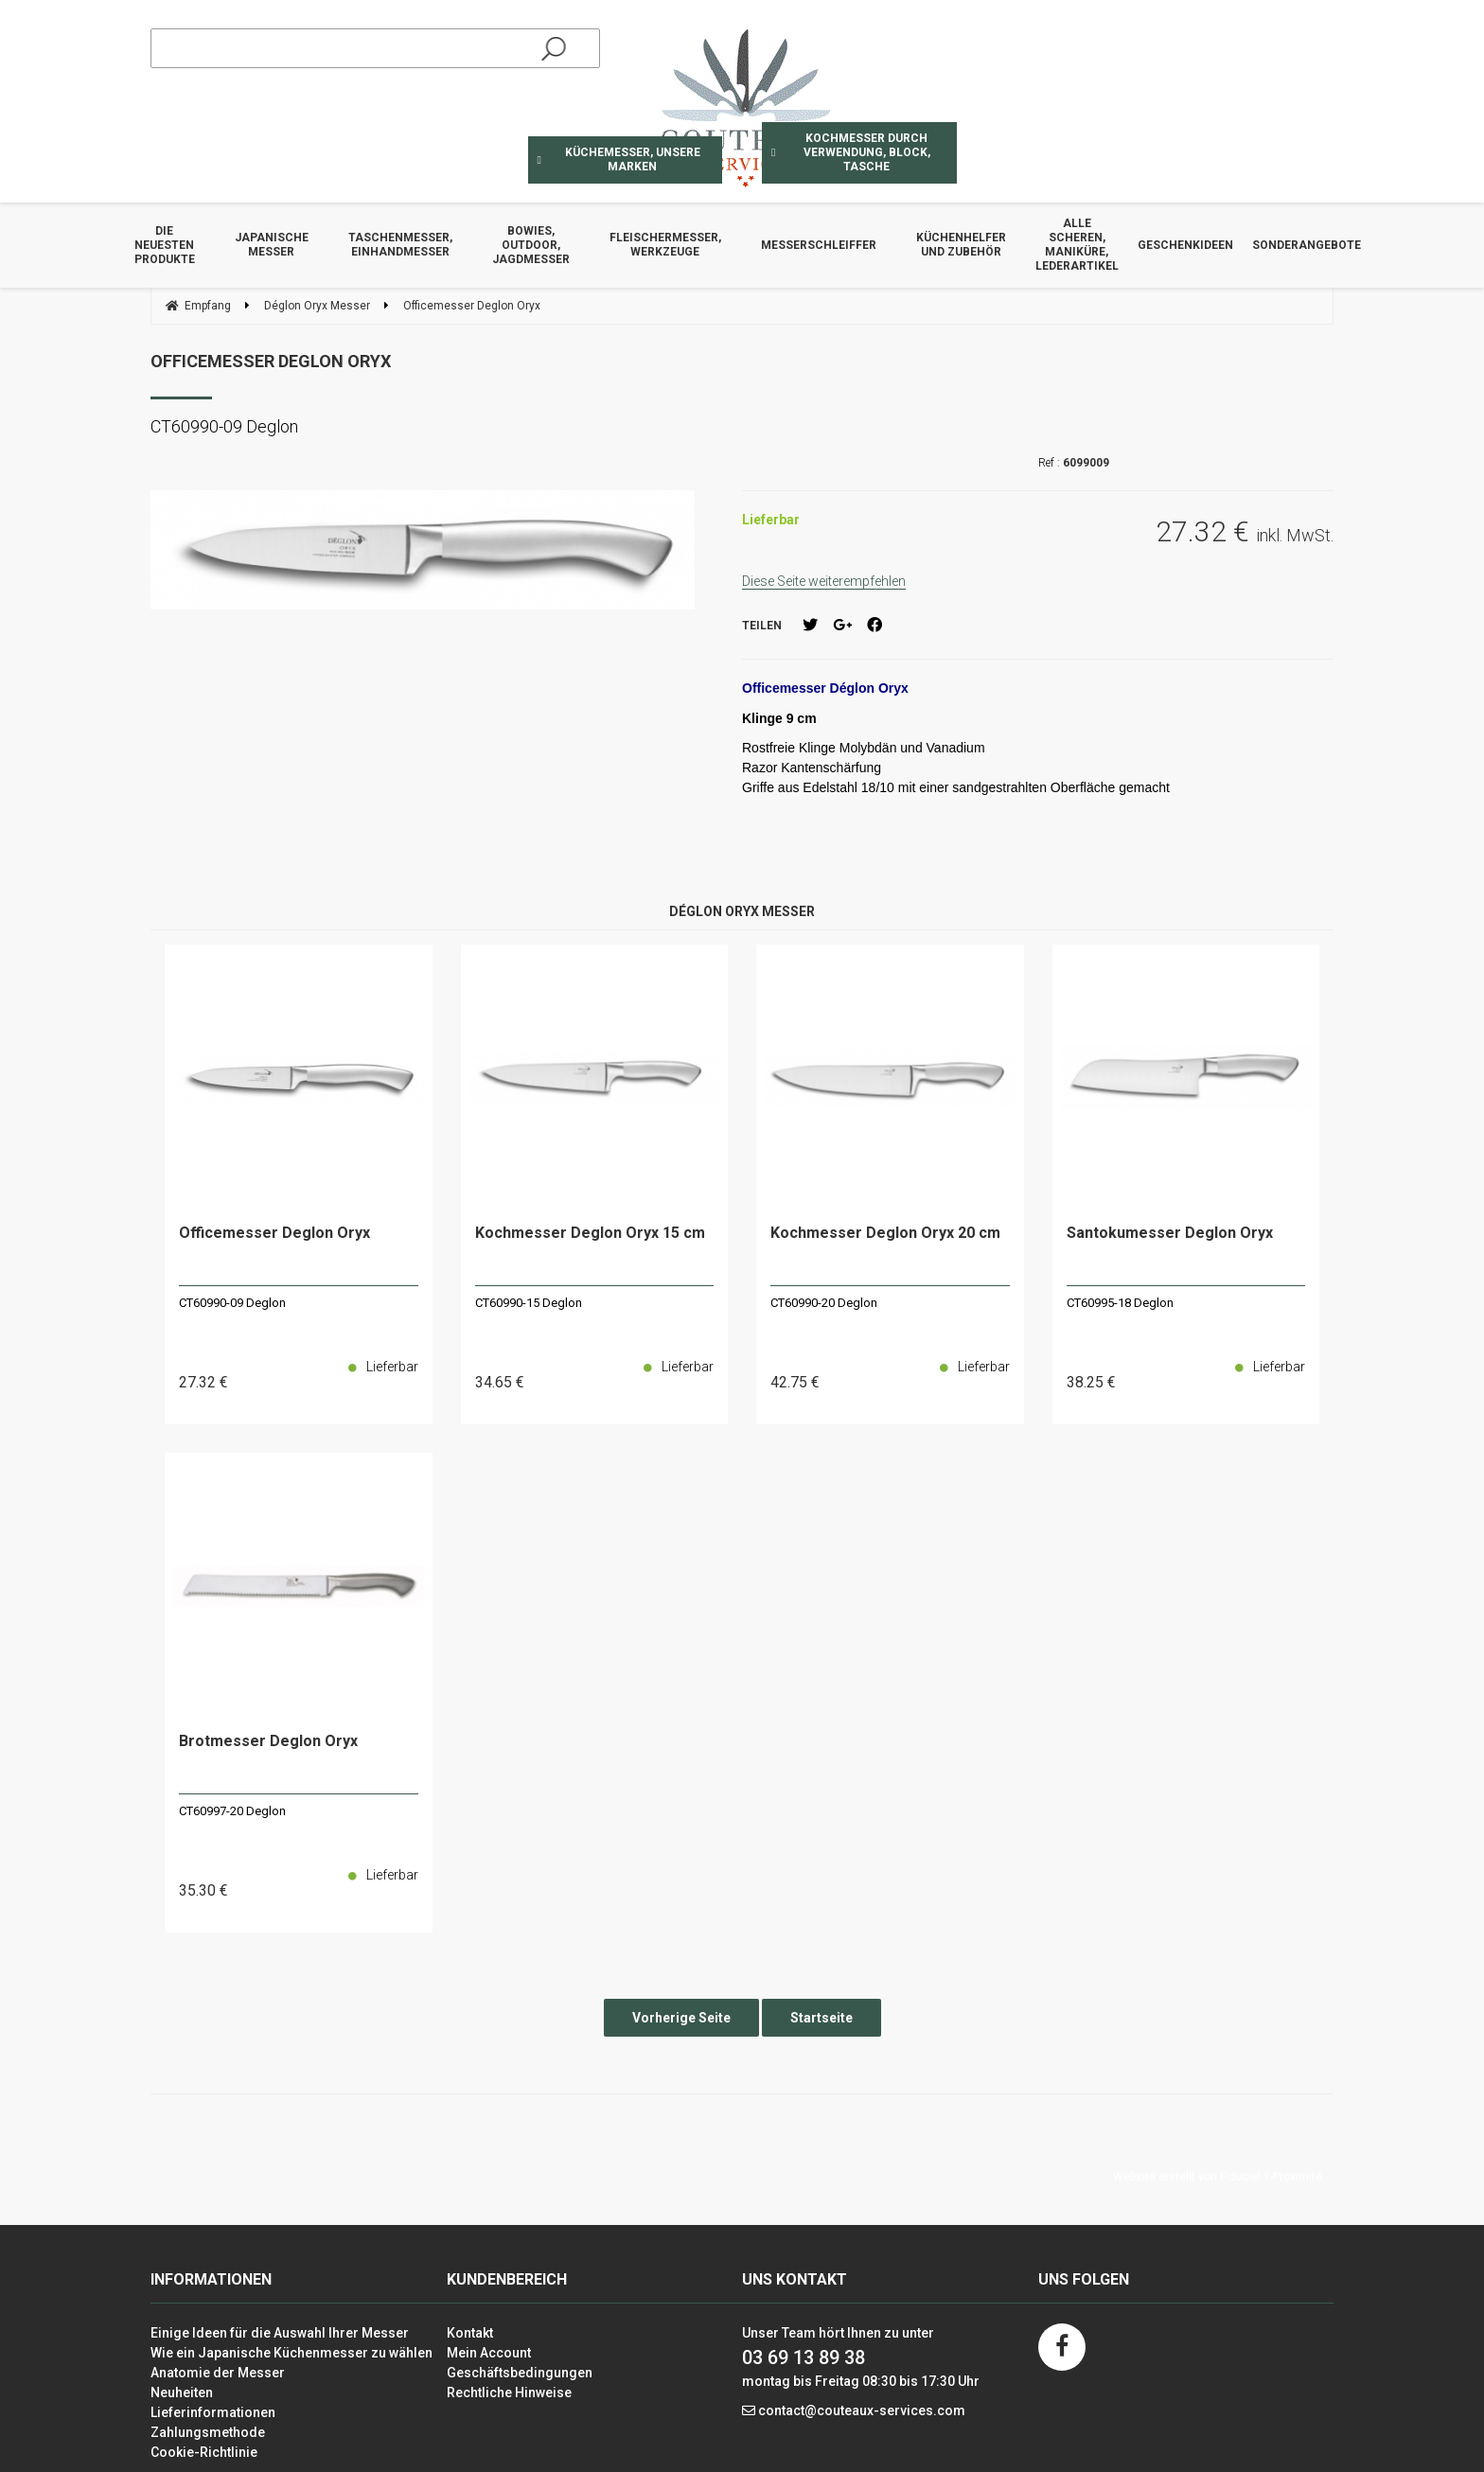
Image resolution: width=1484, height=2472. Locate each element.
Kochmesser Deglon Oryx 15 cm (590, 1234)
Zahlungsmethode (207, 2432)
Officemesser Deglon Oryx (270, 361)
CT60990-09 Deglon (232, 1303)
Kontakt (470, 2332)
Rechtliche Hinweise (509, 2392)
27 (203, 1382)
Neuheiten (181, 2392)
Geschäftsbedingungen (519, 2372)
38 (1091, 1382)
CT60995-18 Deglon (1120, 1303)
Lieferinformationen (212, 2412)
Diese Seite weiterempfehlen (824, 581)
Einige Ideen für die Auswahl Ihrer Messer (279, 2332)
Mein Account (489, 2352)
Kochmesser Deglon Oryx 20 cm (885, 1234)
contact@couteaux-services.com (861, 2410)
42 (795, 1382)
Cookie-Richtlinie (203, 2452)
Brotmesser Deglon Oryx (268, 1742)
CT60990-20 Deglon (823, 1303)
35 (203, 1890)
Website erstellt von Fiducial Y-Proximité (1217, 2176)
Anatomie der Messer (217, 2372)
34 (499, 1382)
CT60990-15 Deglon (528, 1303)
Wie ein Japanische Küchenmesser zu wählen (291, 2352)
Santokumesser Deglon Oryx (1170, 1234)
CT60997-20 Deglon (232, 1811)
